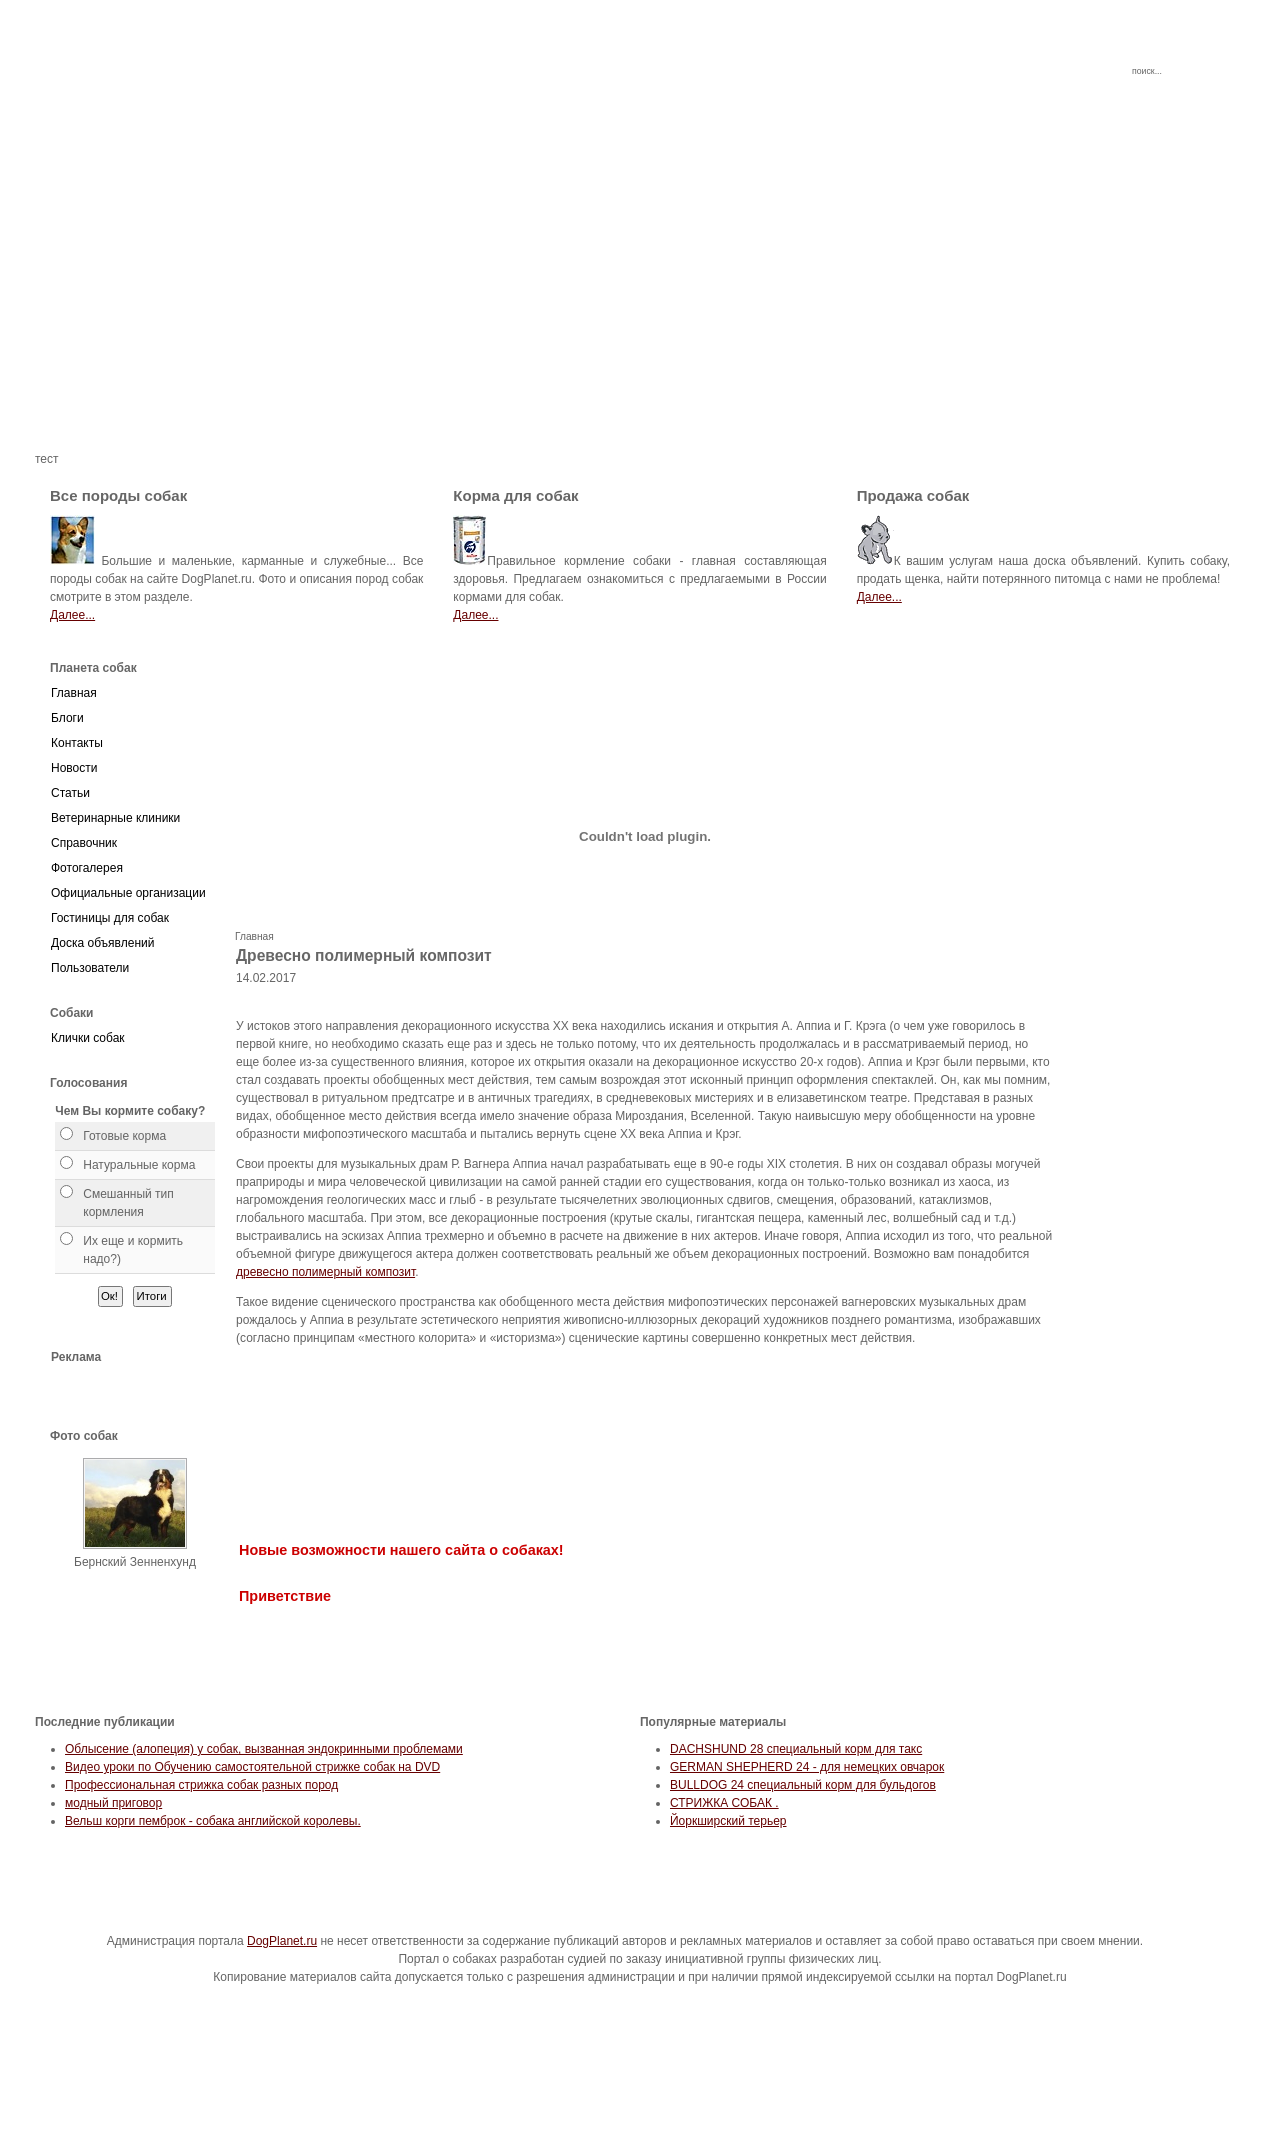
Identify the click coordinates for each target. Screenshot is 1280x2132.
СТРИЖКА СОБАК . (724, 1803)
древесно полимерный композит (325, 1272)
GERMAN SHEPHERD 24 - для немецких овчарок (807, 1767)
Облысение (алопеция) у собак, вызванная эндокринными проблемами (264, 1749)
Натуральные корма (139, 1165)
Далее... (72, 615)
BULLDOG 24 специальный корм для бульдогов (803, 1785)
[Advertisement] (640, 310)
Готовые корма (124, 1136)
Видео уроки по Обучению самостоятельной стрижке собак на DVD (252, 1767)
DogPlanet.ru (282, 1941)
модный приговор (113, 1803)
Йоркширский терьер (728, 1821)
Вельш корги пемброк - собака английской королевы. (213, 1821)
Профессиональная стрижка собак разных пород (201, 1785)
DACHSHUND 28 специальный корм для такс (796, 1749)
